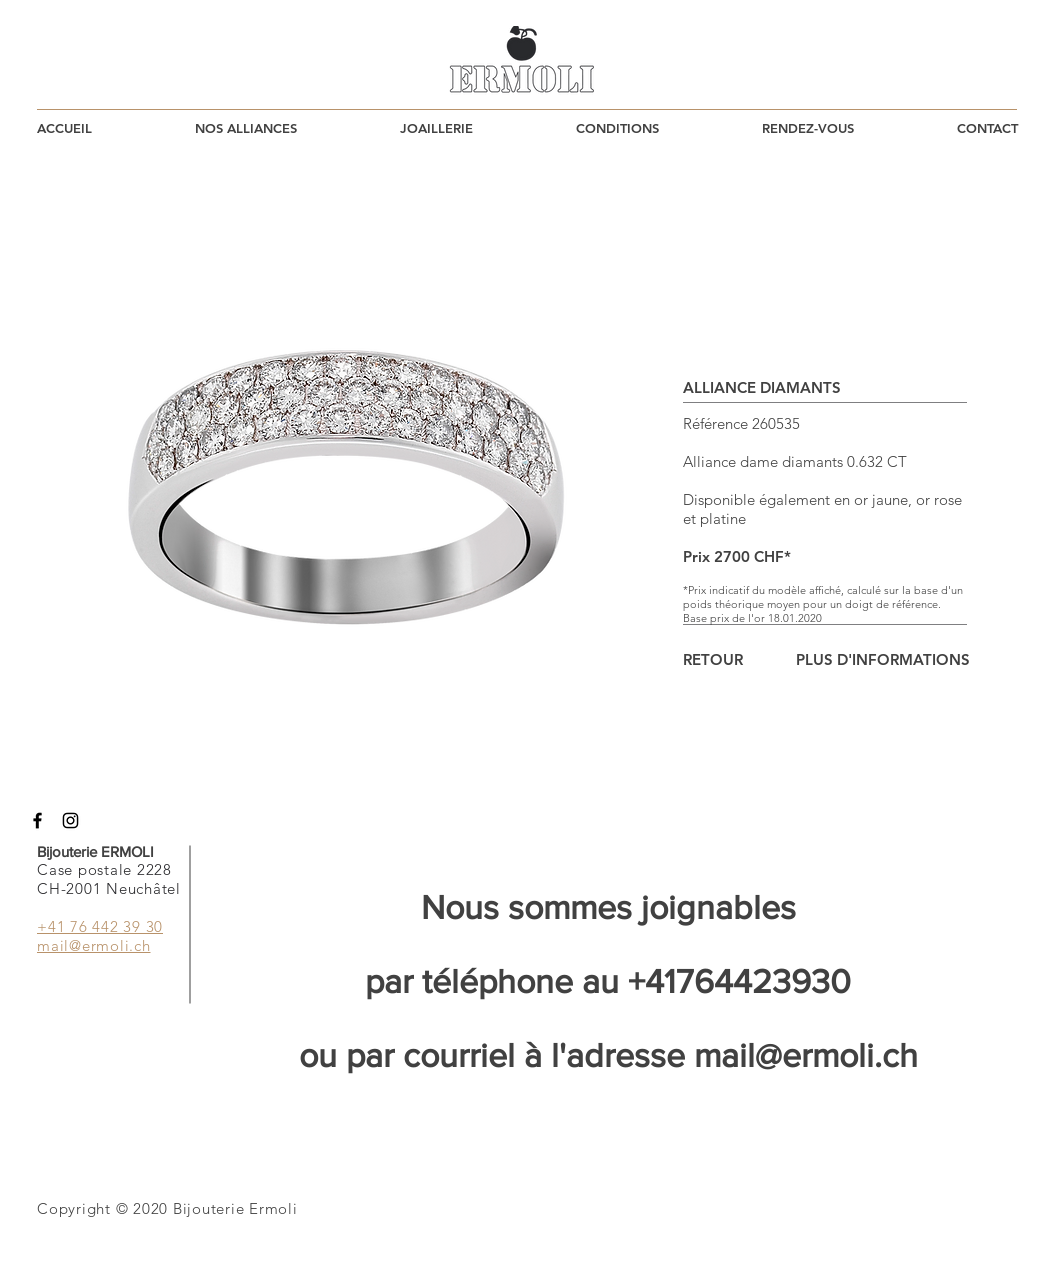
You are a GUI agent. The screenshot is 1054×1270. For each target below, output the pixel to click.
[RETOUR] (712, 659)
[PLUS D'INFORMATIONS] (883, 659)
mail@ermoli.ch (806, 1055)
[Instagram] (70, 820)
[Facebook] (37, 820)
